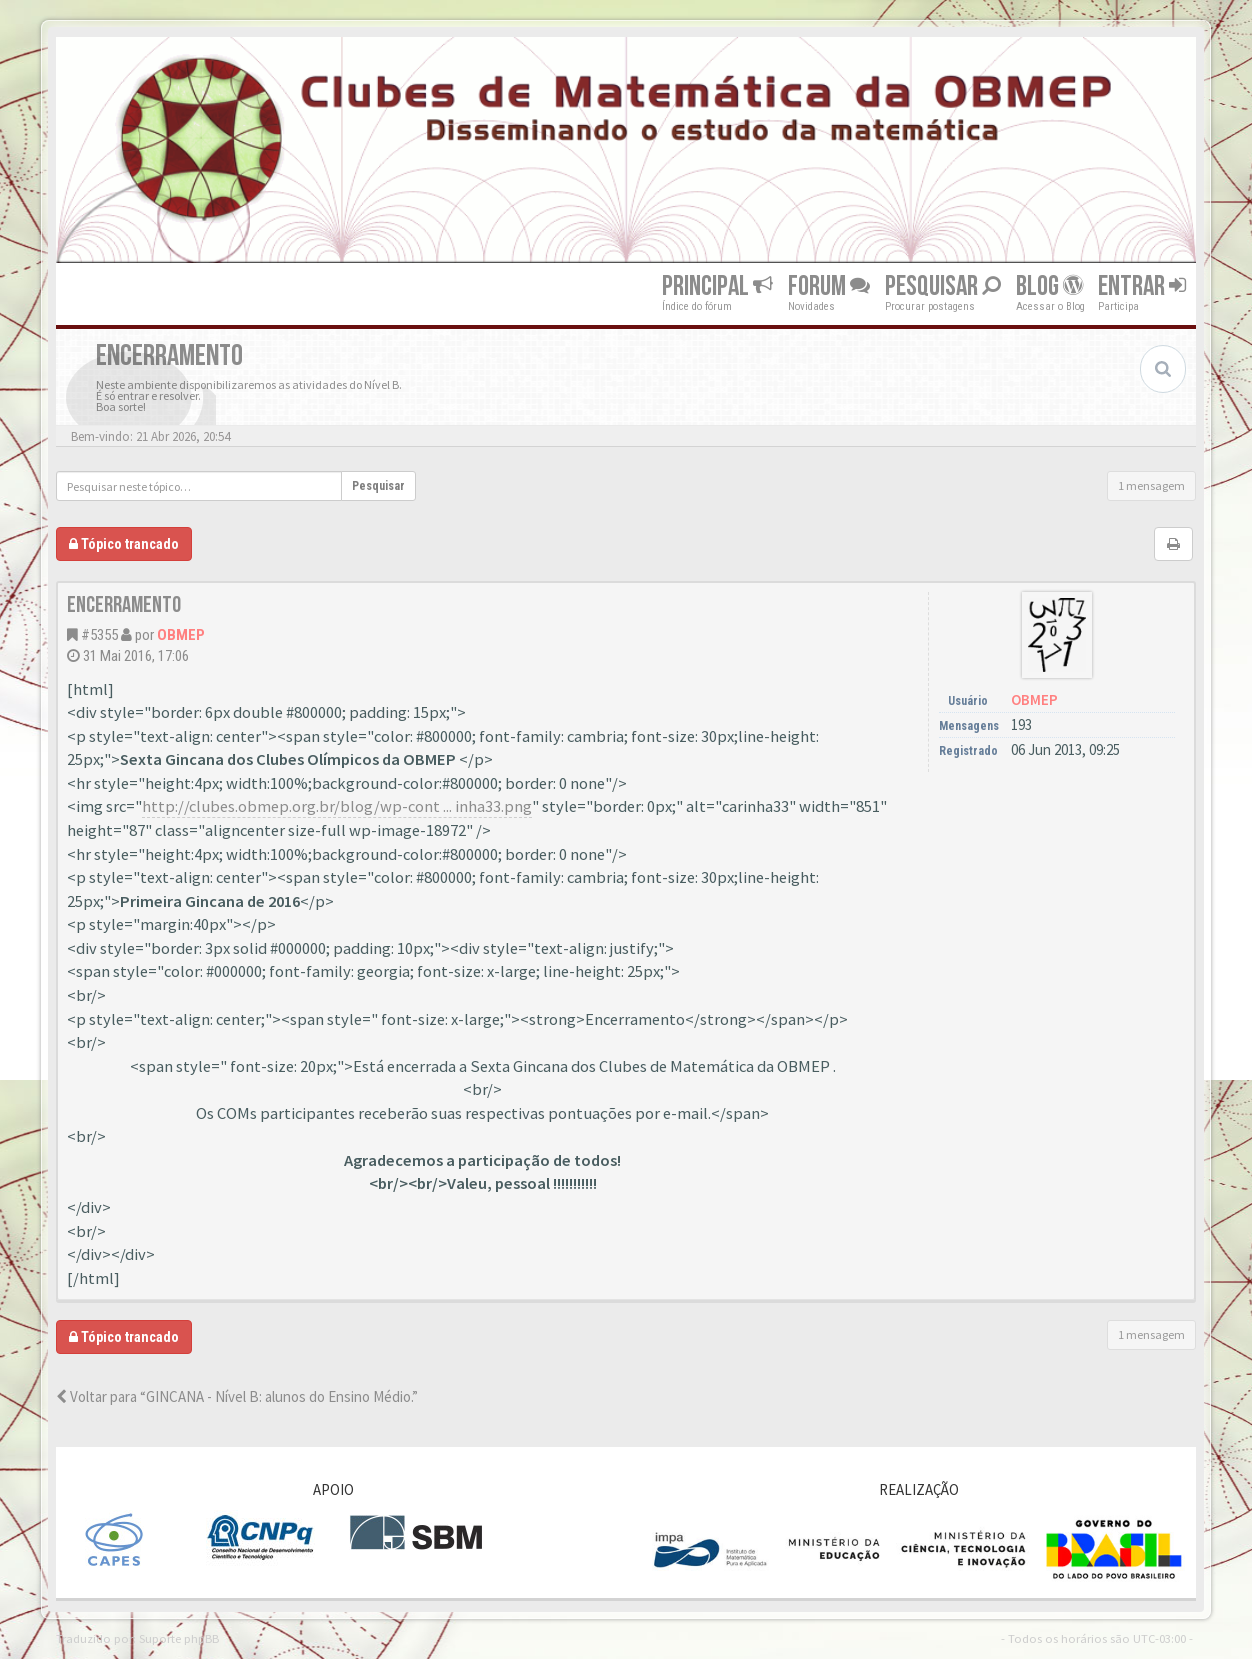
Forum (829, 286)
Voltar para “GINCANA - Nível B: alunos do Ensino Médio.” (237, 1396)
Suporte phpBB (179, 1638)
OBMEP (181, 635)
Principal (717, 286)
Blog (1049, 286)
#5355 (99, 635)
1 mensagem (1151, 485)
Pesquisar (943, 286)
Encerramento (124, 605)
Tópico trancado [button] (124, 544)
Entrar (1142, 286)
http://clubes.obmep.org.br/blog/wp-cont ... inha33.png (337, 806)
